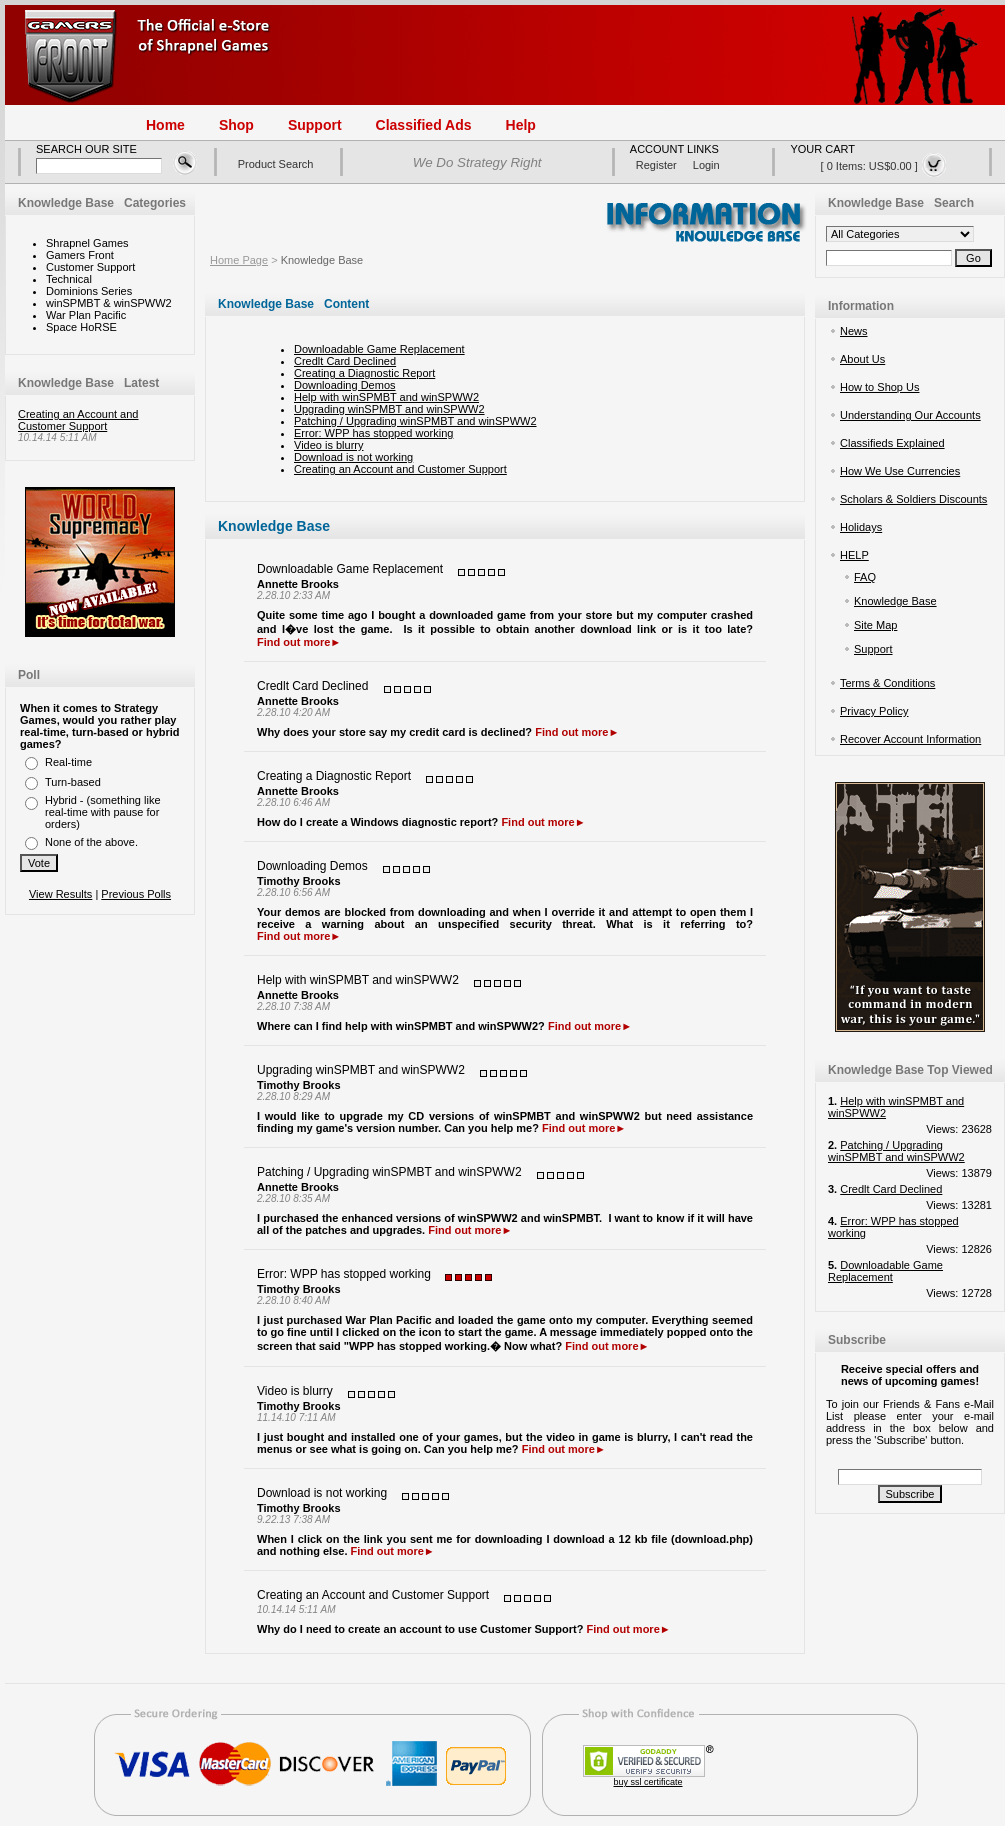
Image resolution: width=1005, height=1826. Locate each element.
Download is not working (353, 457)
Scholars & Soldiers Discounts (913, 499)
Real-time (68, 762)
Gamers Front (80, 255)
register (656, 165)
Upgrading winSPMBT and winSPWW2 (389, 409)
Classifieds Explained (892, 443)
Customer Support (90, 267)
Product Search (276, 164)
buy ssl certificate (647, 1782)
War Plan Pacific (86, 315)
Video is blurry (329, 445)
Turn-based (73, 782)
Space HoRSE (81, 327)
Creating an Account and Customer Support (78, 420)
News (854, 331)
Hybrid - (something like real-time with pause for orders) (103, 812)
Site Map (875, 625)
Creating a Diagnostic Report (364, 373)
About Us (862, 359)
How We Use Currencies (900, 471)
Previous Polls (136, 894)
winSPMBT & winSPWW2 (109, 303)
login (706, 165)
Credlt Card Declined (345, 361)
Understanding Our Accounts (910, 415)
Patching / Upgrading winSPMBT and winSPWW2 (415, 421)
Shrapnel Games (87, 243)
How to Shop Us (879, 387)
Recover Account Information (910, 739)
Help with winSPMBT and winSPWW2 (386, 397)
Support (873, 649)
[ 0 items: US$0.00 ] (883, 165)
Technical (69, 279)
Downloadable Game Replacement (379, 349)
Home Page (239, 260)
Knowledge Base (322, 260)
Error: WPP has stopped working (373, 433)
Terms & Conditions (887, 683)
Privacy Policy (874, 711)
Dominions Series (89, 291)
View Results (60, 894)
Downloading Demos (345, 385)
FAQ (865, 577)
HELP (854, 555)
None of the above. (91, 842)
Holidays (861, 527)
